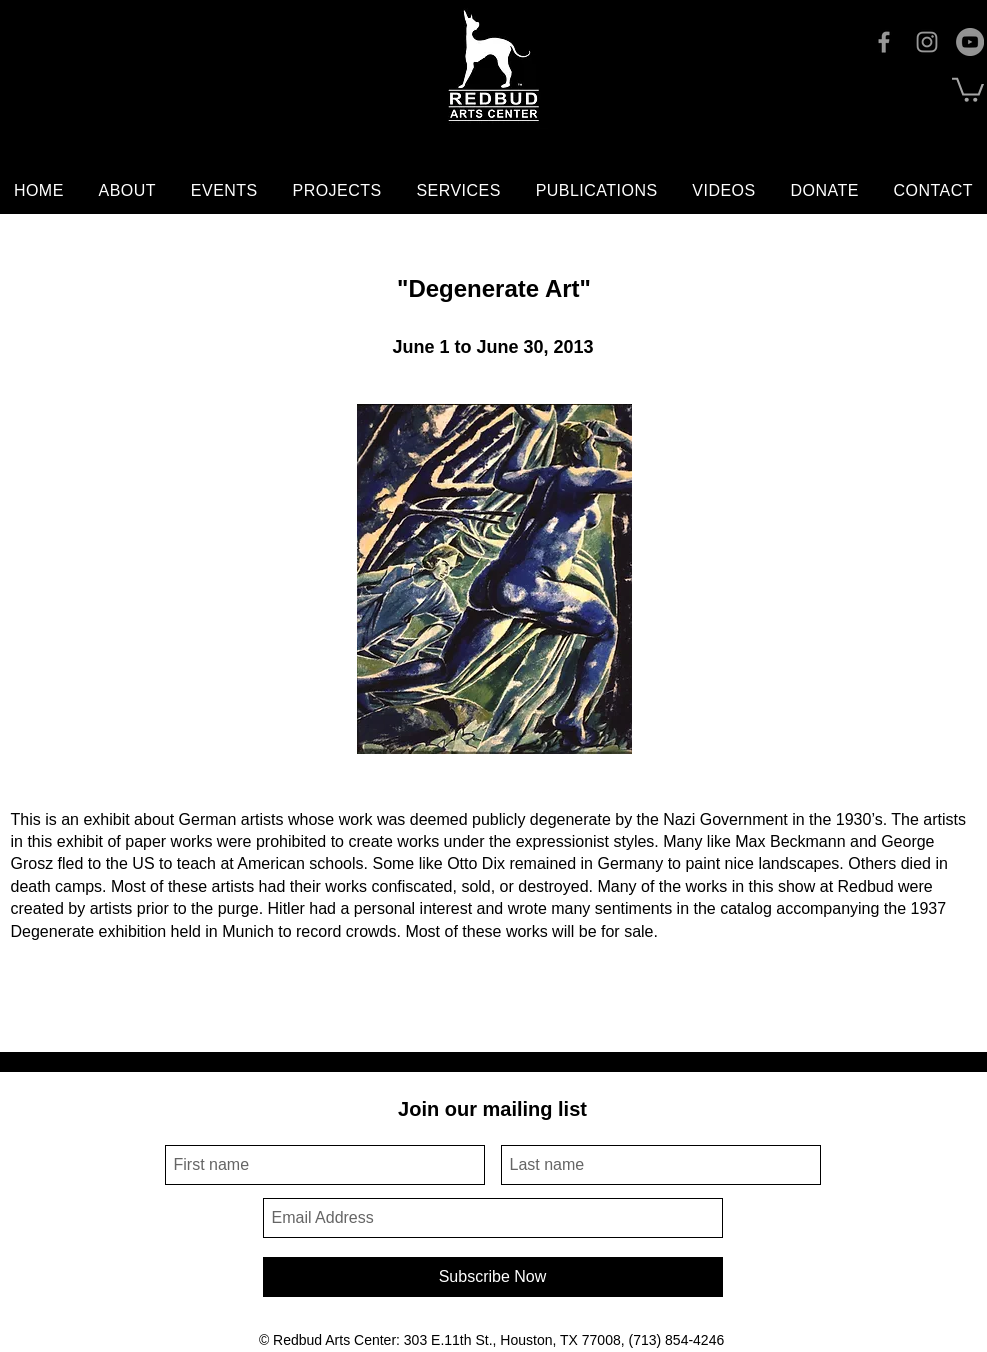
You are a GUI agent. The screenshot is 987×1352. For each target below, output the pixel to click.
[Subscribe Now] (493, 1277)
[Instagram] (927, 42)
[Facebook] (884, 42)
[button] (968, 88)
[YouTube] (970, 42)
